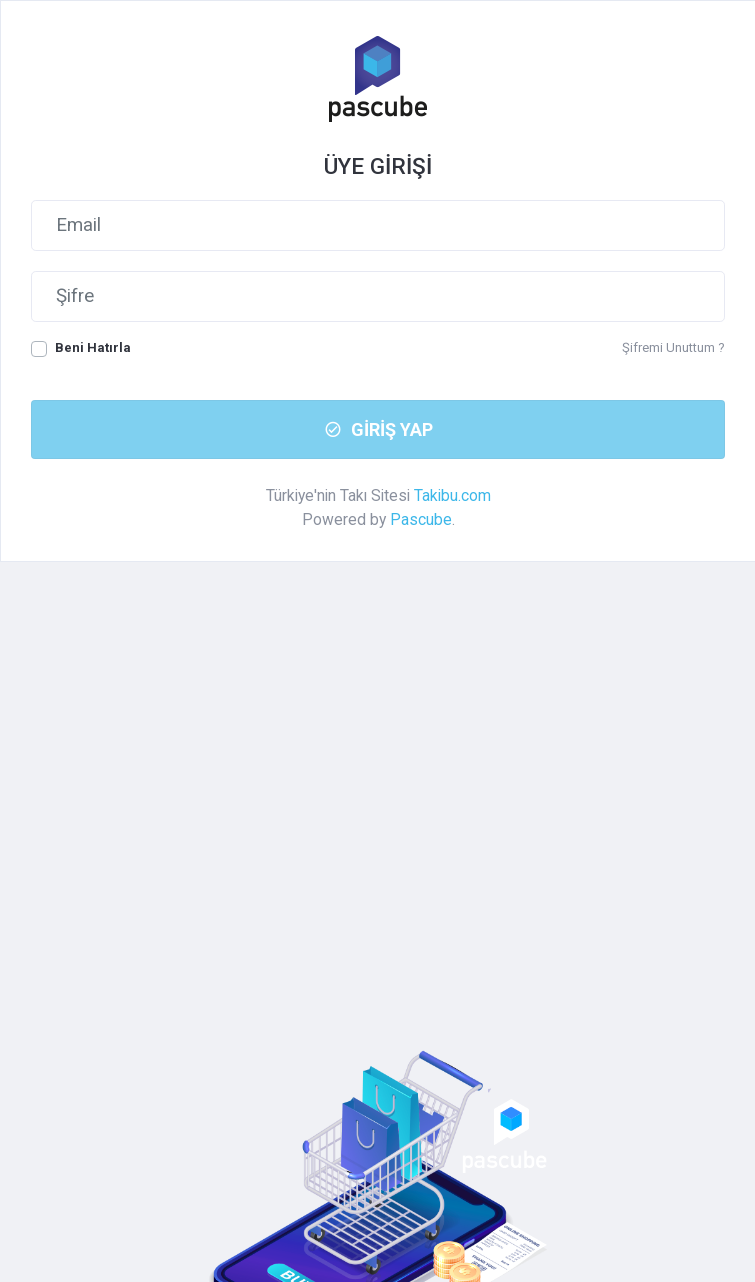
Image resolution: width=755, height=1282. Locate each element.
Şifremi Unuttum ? (673, 347)
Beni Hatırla (93, 347)
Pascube (421, 519)
